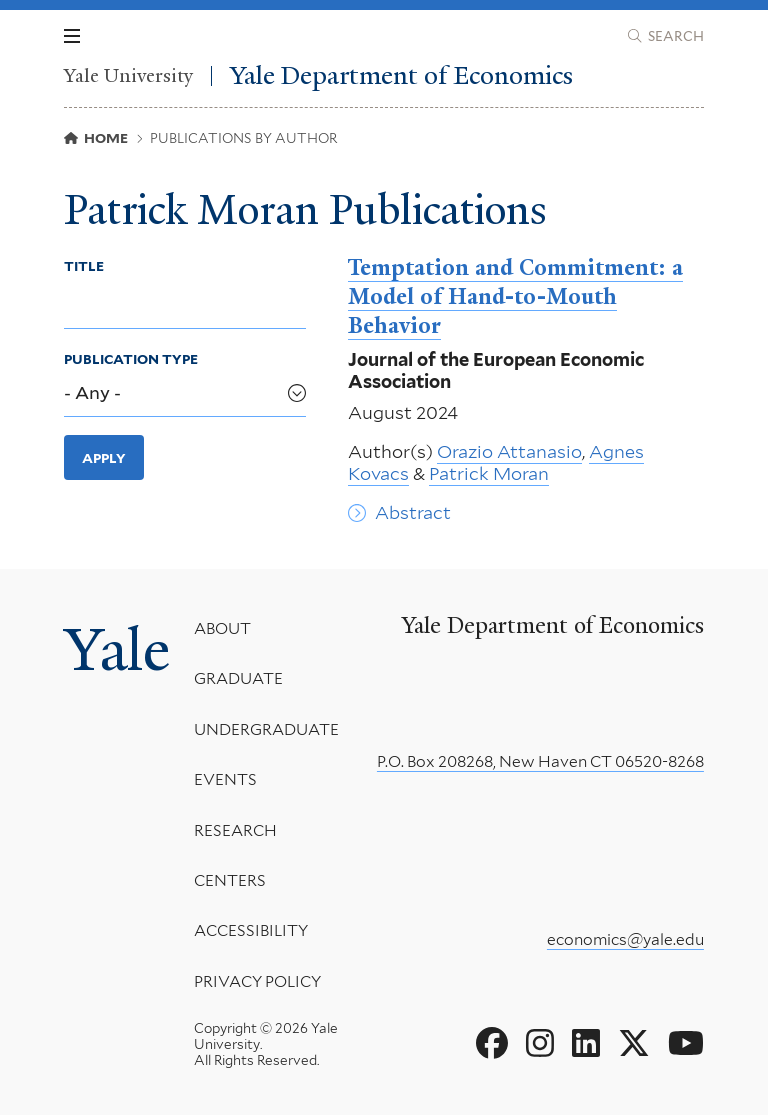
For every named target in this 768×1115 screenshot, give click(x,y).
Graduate (238, 678)
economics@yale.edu (625, 939)
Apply (104, 458)
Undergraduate (266, 729)
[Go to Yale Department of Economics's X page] (634, 1044)
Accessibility (251, 930)
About (222, 628)
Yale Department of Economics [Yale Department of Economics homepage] (401, 75)
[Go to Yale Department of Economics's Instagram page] (540, 1044)
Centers (230, 880)
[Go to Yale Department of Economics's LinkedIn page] (586, 1044)
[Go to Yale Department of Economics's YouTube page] (686, 1044)
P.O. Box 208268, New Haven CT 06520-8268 (540, 761)
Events (225, 779)
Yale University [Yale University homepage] (128, 76)
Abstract (413, 512)
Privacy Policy (257, 981)
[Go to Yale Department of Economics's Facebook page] (492, 1044)
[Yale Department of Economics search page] (666, 36)
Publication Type (131, 359)
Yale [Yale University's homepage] (117, 650)
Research (235, 829)
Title (84, 266)
